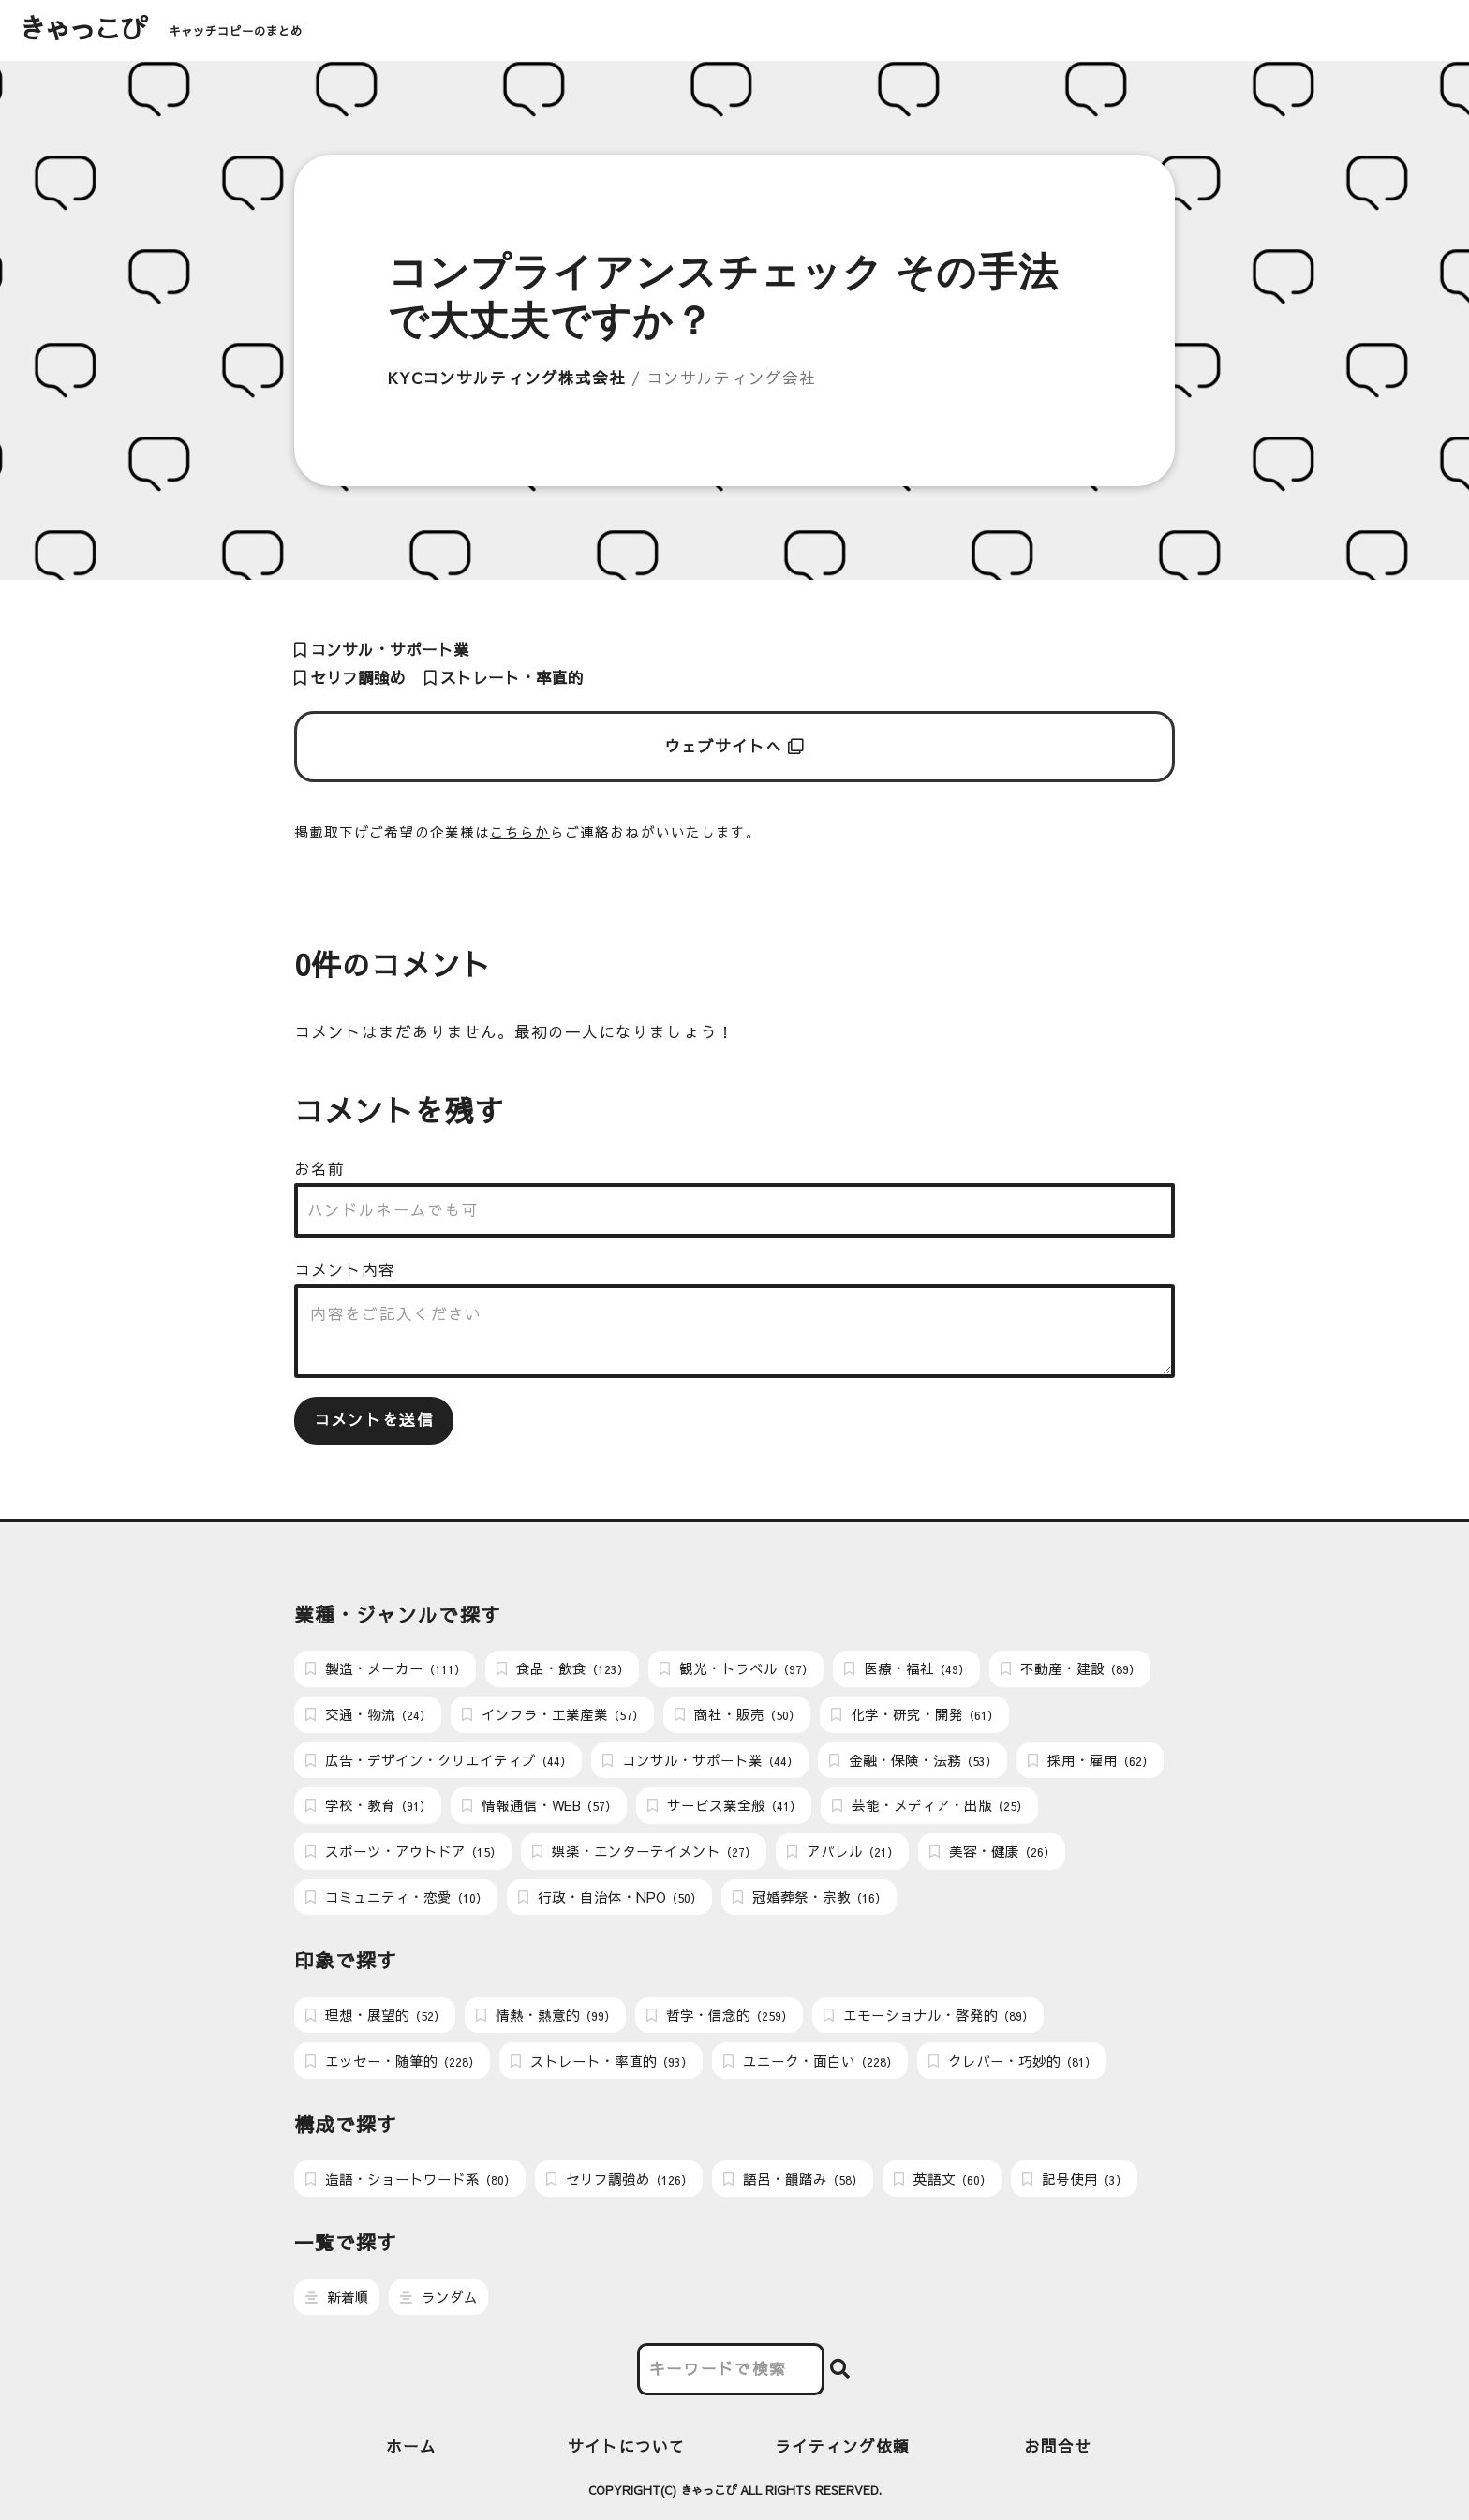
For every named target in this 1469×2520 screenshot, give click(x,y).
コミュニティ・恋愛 (396, 1897)
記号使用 (1074, 2179)
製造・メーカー (385, 1668)
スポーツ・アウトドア (403, 1851)
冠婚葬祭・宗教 (809, 1897)
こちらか (520, 832)
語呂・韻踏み (793, 2179)
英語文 (942, 2179)
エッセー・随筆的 (392, 2061)
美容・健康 (992, 1851)
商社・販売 (737, 1714)
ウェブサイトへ (735, 746)
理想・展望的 (375, 2015)
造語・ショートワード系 (410, 2179)
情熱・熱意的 (546, 2015)
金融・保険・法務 (913, 1760)
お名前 (319, 1168)
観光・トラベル (736, 1668)
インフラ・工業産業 (553, 1714)
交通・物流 (368, 1714)
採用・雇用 (1090, 1760)
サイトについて (627, 2446)
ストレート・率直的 (504, 678)
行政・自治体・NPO (610, 1897)
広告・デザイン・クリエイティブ (438, 1760)
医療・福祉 (907, 1668)
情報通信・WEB (539, 1805)
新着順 (337, 2297)
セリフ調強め (350, 678)
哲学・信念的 (719, 2015)
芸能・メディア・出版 (930, 1805)
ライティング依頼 (843, 2446)
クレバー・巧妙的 (1012, 2061)
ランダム (439, 2297)
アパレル (842, 1851)
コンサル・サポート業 (381, 649)
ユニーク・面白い (810, 2061)
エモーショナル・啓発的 (928, 2015)
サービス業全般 (724, 1805)
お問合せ (1057, 2446)
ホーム (411, 2446)
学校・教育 (368, 1805)
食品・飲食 (563, 1668)
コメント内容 (344, 1270)
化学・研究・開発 (915, 1714)
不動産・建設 (1070, 1668)
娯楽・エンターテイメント (644, 1851)
